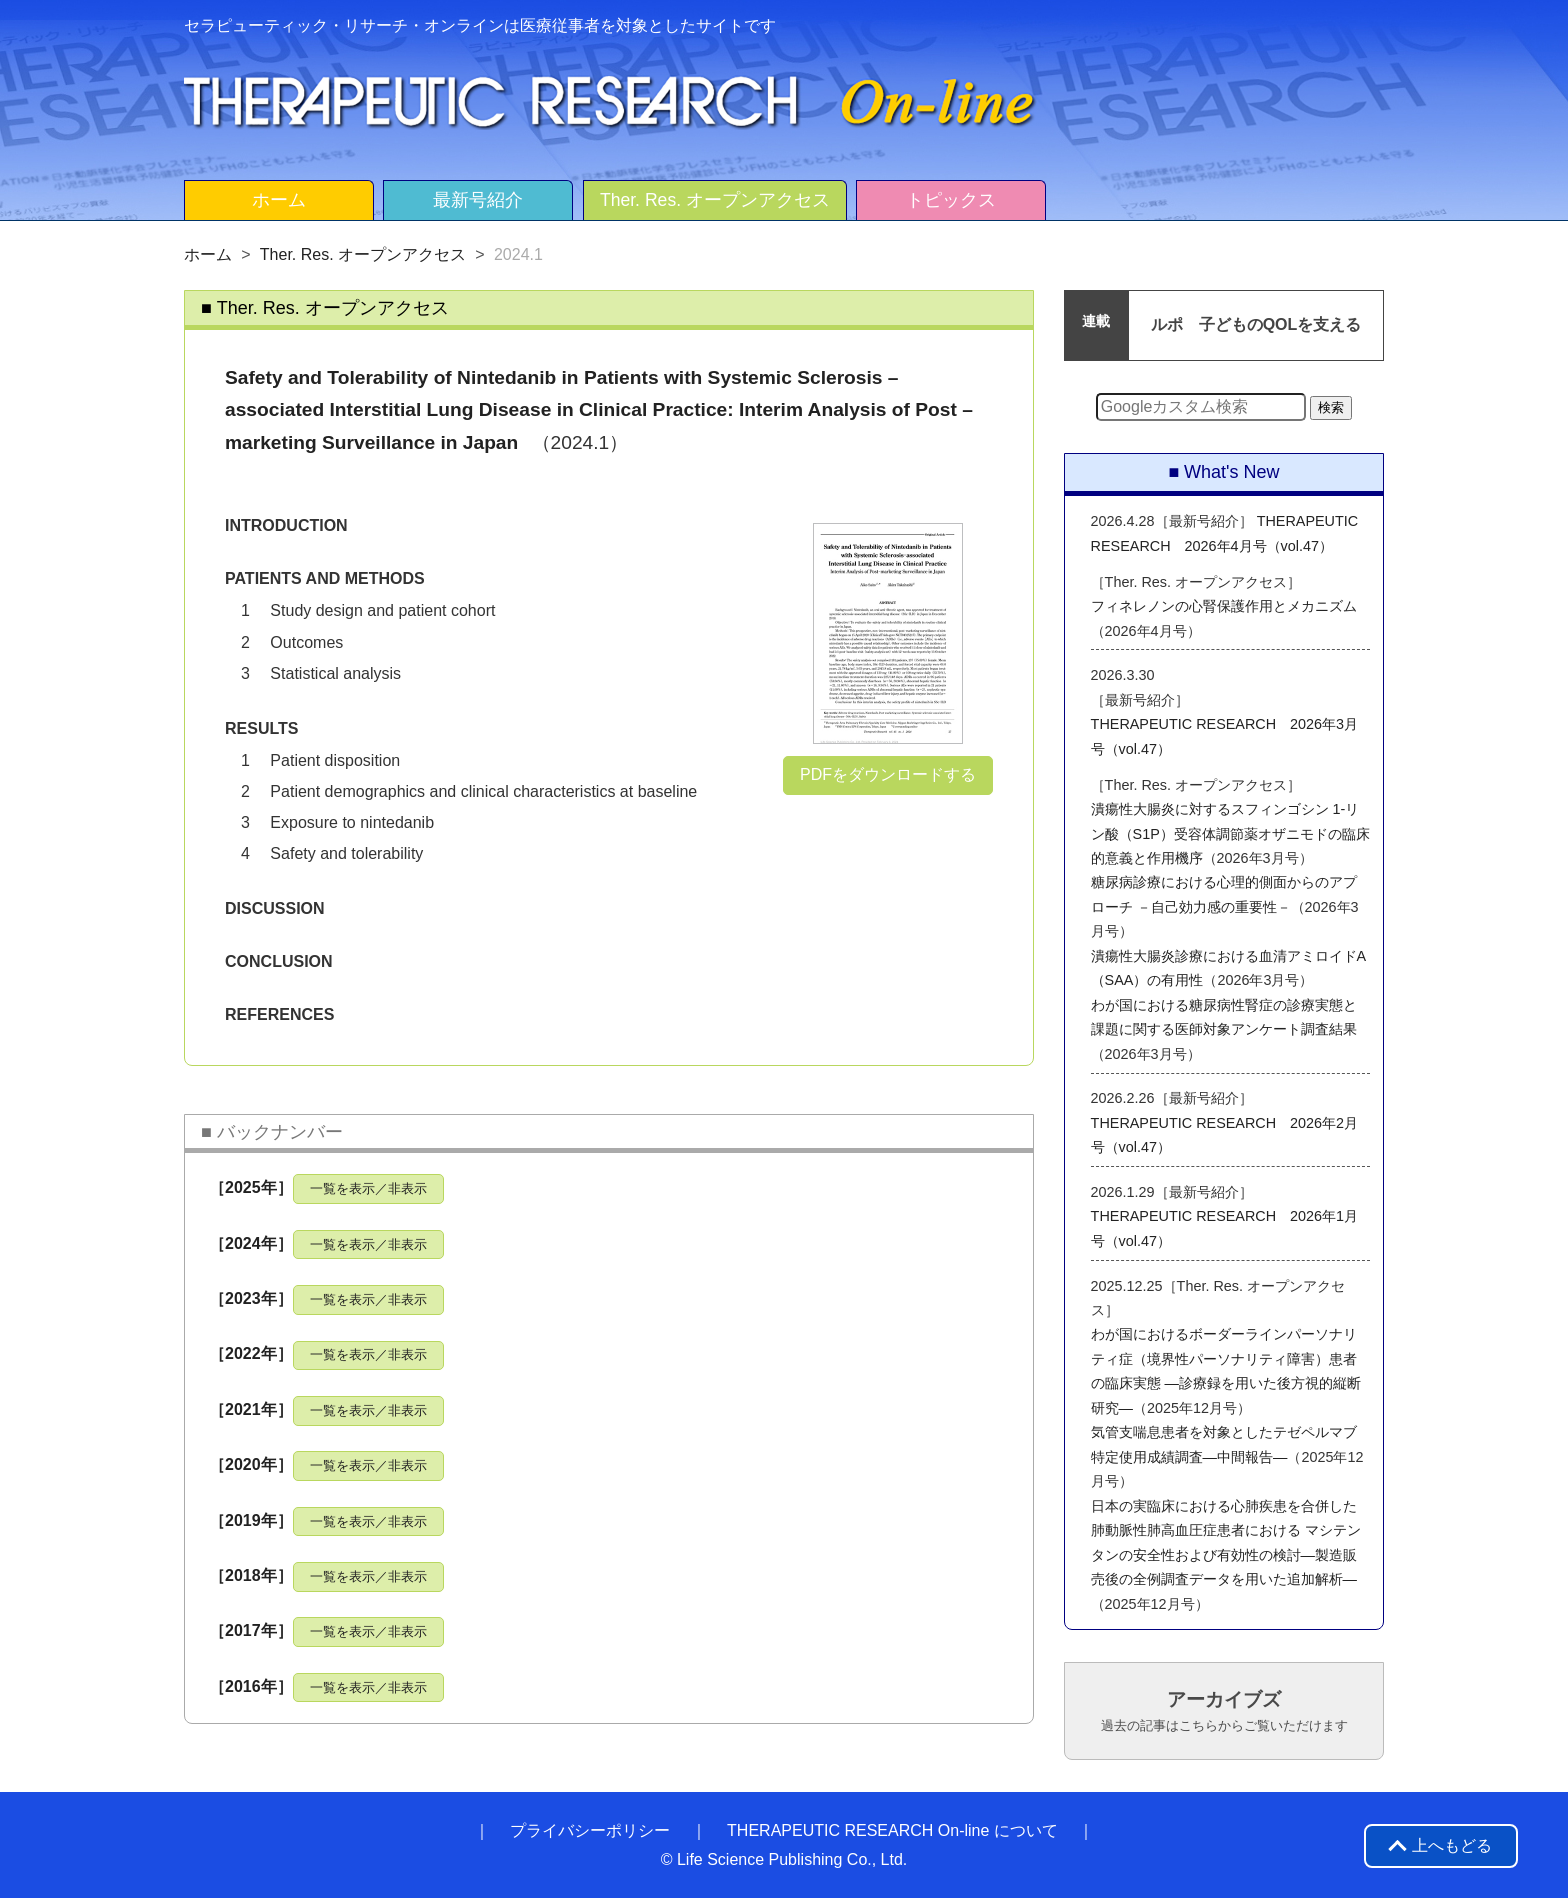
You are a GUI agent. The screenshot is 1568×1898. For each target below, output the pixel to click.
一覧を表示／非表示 (368, 1188)
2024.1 (518, 254)
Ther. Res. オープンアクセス (715, 200)
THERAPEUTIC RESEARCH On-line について (892, 1830)
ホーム (279, 200)
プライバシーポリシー (590, 1830)
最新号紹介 (478, 200)
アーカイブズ (1224, 1711)
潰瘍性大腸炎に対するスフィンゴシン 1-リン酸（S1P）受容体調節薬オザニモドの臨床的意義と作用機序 (1230, 833)
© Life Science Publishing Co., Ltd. (784, 1859)
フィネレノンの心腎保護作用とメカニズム (1224, 606)
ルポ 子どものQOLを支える (1256, 324)
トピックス (951, 200)
